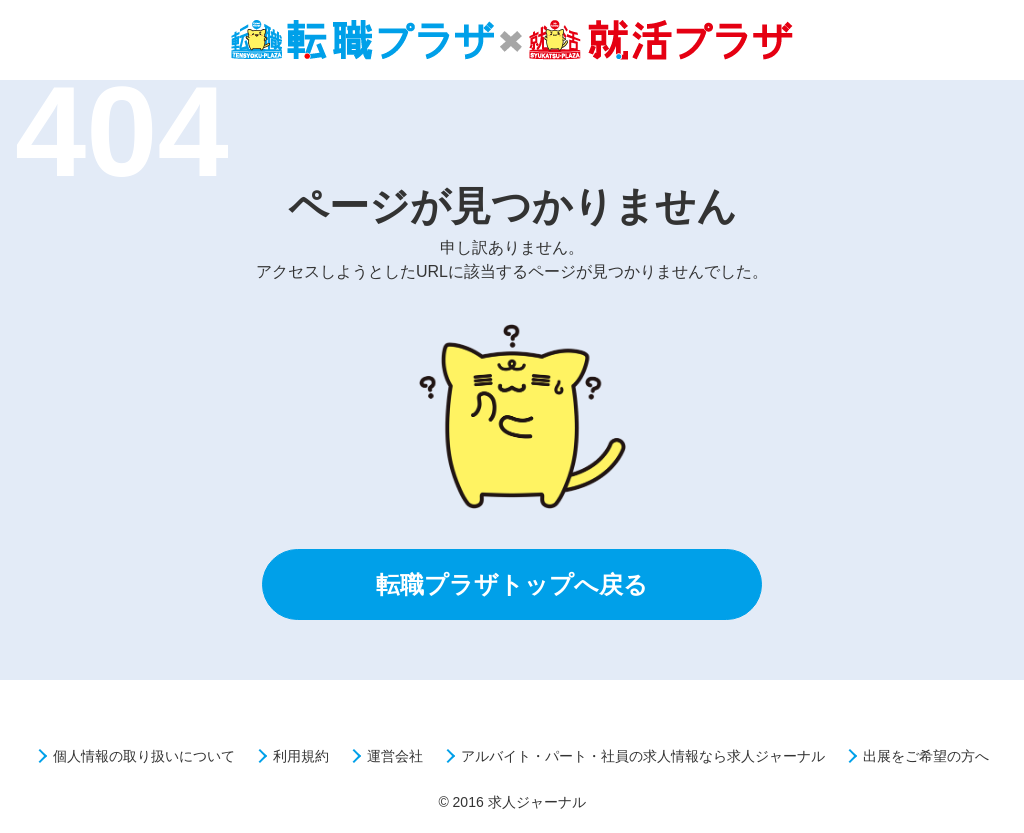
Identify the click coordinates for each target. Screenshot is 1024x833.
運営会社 (395, 756)
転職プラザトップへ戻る (512, 584)
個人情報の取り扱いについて (144, 756)
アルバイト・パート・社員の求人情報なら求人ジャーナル (643, 756)
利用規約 (301, 756)
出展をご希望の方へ (926, 756)
